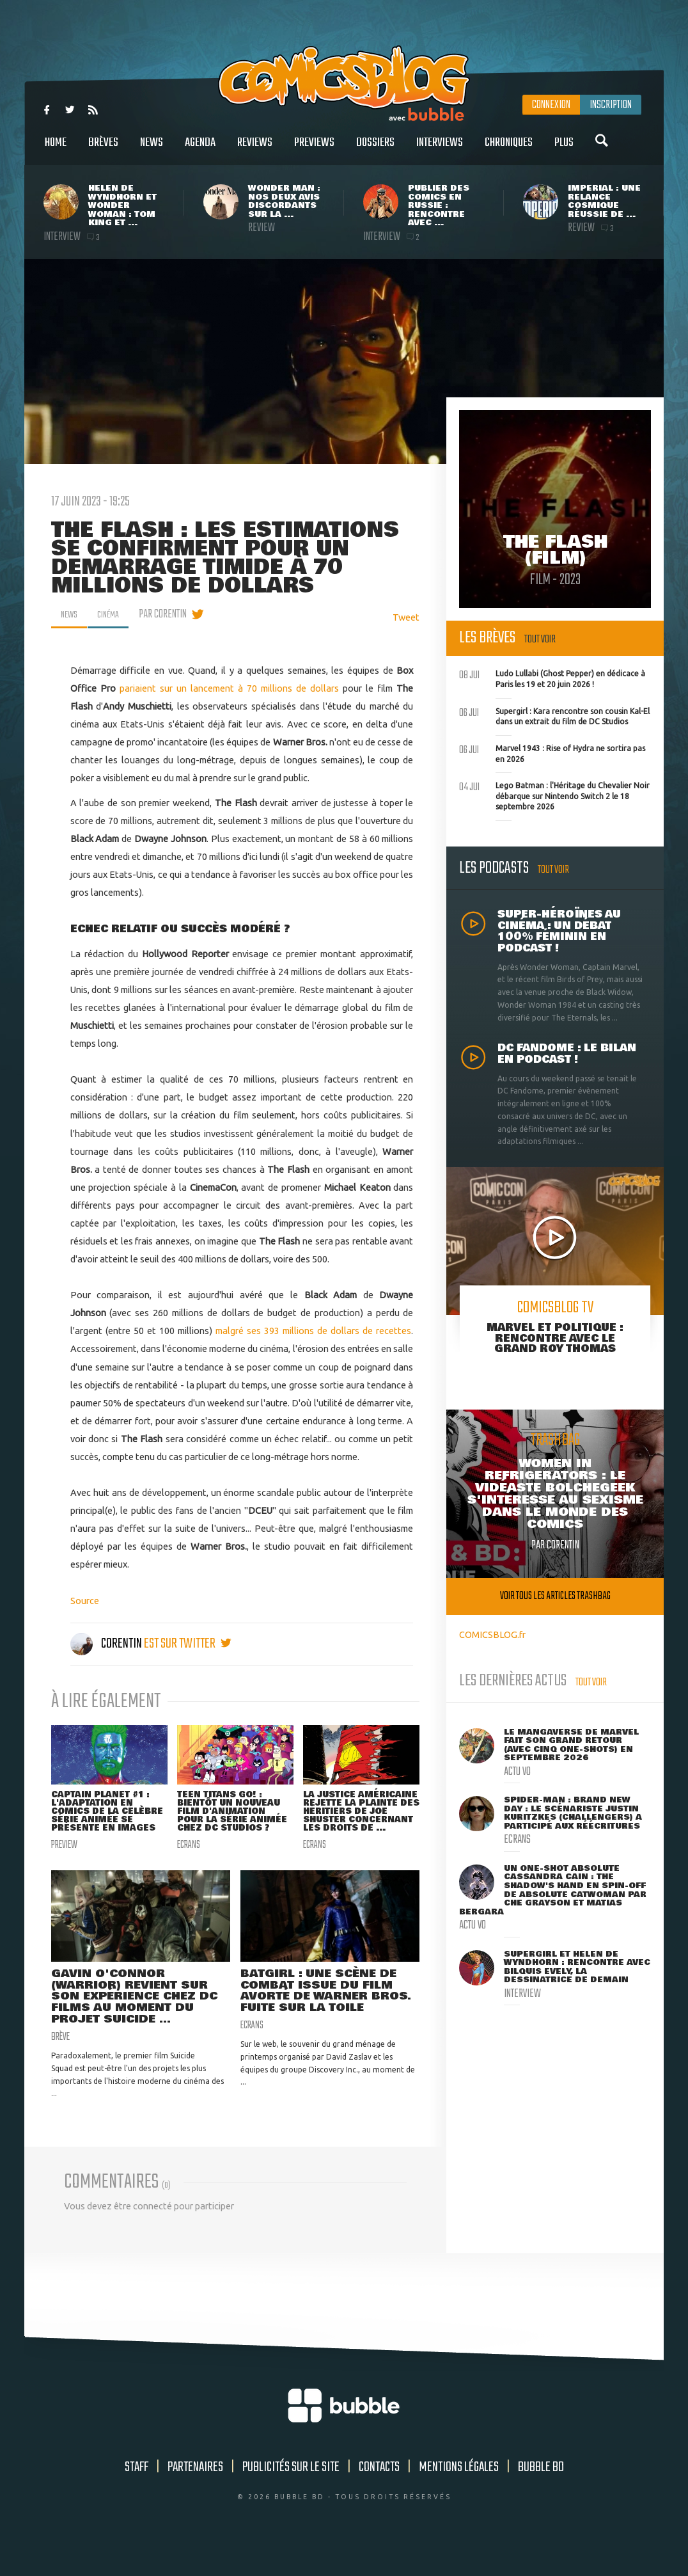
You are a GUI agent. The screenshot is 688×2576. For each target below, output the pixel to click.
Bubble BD (541, 2496)
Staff (136, 2496)
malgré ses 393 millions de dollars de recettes (313, 1330)
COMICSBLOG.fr (492, 1634)
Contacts (379, 2496)
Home (55, 149)
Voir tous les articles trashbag (555, 1596)
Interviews (439, 149)
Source (84, 1600)
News (151, 149)
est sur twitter (187, 1643)
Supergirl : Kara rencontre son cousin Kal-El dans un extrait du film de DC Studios (554, 715)
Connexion (551, 105)
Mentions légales (459, 2496)
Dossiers (375, 149)
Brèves (103, 149)
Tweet (406, 617)
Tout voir (540, 639)
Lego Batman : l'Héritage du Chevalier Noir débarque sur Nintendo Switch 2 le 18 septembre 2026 (554, 795)
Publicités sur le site (291, 2496)
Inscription (611, 105)
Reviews (254, 149)
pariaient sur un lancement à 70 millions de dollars (229, 688)
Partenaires (195, 2496)
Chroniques (508, 149)
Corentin (107, 1643)
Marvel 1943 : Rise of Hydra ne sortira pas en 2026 (552, 752)
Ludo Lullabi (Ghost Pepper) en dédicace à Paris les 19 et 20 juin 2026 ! (552, 677)
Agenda (200, 149)
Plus (563, 149)
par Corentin (171, 614)
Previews (314, 149)
